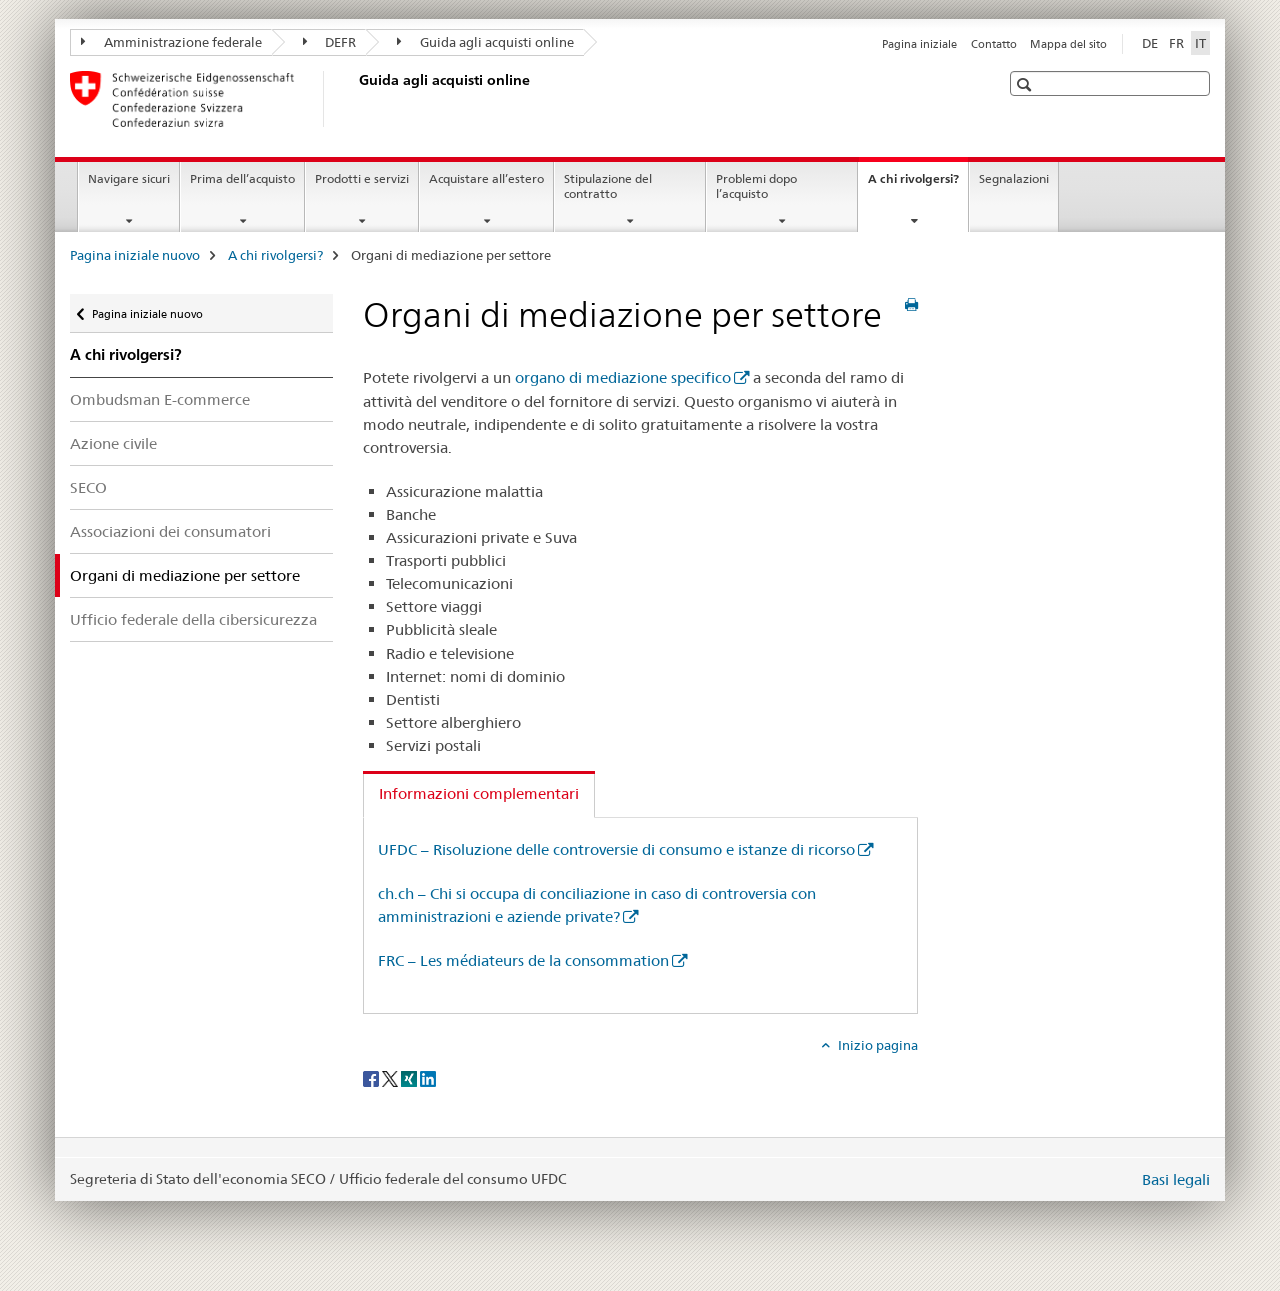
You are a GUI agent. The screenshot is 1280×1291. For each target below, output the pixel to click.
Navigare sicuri (129, 178)
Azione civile (113, 443)
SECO (88, 487)
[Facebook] (372, 1078)
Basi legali (1176, 1179)
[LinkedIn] (428, 1078)
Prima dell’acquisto (242, 178)
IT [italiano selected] (1200, 43)
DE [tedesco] (1150, 43)
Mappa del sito (1068, 44)
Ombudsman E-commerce (160, 399)
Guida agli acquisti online (485, 42)
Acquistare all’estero (486, 178)
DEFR (330, 42)
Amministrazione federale (171, 42)
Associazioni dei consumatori (170, 531)
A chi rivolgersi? (918, 185)
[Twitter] (391, 1078)
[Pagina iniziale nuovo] (355, 99)
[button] (1026, 84)
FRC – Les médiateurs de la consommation (523, 960)
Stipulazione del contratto (608, 186)
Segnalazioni (1014, 178)
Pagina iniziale (919, 44)
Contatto (994, 44)
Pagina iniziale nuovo (135, 255)
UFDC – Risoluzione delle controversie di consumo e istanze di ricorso (616, 849)
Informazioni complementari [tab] (479, 793)
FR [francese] (1176, 43)
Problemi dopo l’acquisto (756, 186)
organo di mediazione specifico (623, 377)
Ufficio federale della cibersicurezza (193, 619)
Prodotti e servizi (362, 178)
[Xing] (410, 1078)
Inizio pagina (876, 1045)
